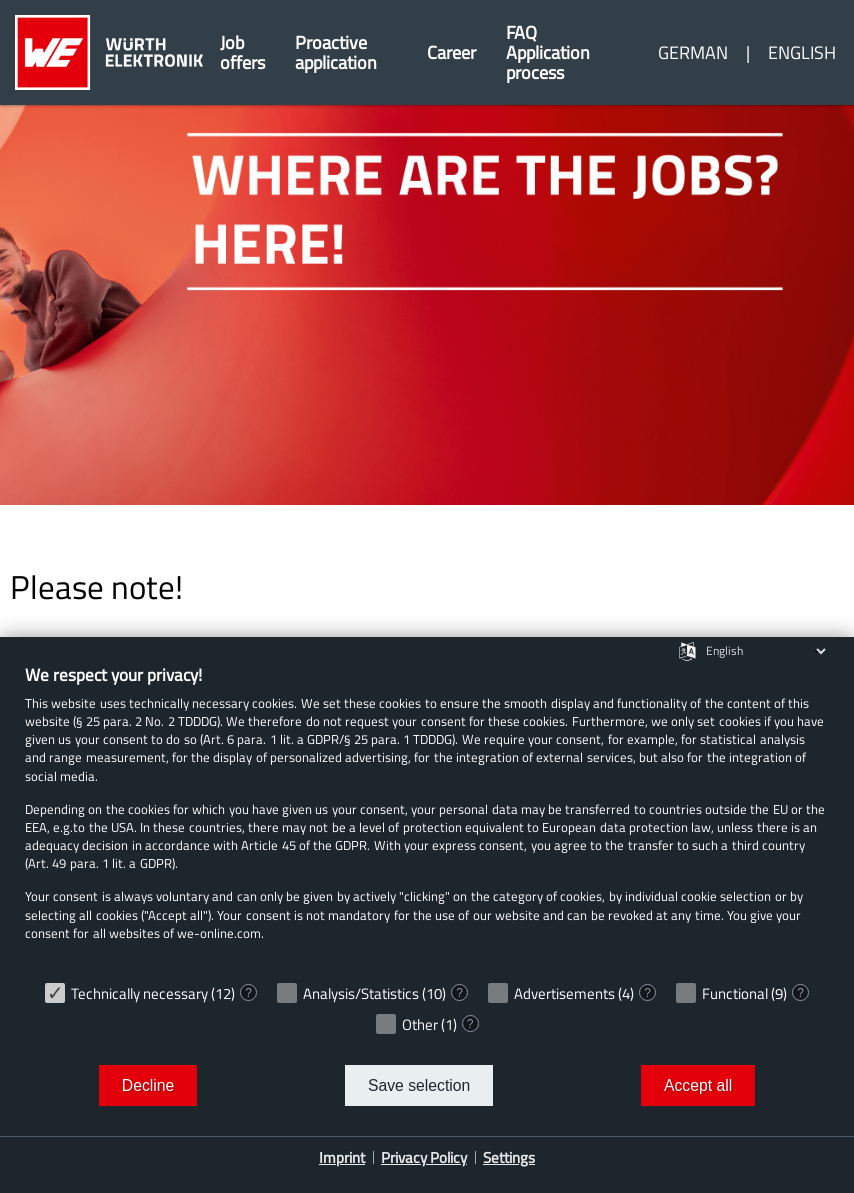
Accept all (698, 1085)
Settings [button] (509, 1157)
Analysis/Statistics (361, 993)
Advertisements (564, 993)
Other (420, 1024)
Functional (735, 993)
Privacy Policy (424, 1157)
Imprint (342, 1157)
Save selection (419, 1085)
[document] (427, 817)
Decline (148, 1085)
